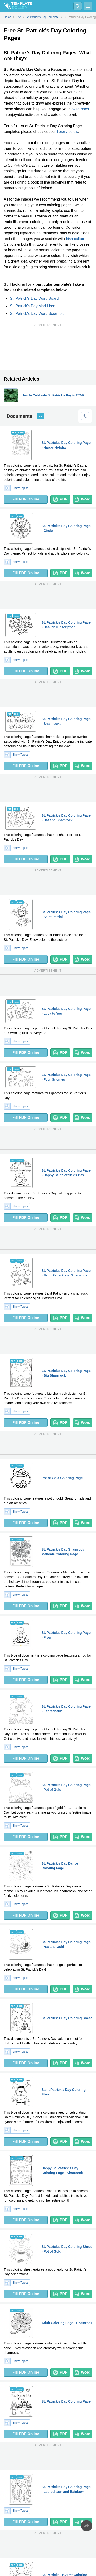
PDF (60, 499)
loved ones (80, 109)
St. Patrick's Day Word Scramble (37, 313)
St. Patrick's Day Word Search (35, 298)
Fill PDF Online (25, 499)
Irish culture (75, 239)
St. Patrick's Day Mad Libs (32, 306)
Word (83, 499)
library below (67, 132)
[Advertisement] (48, 343)
